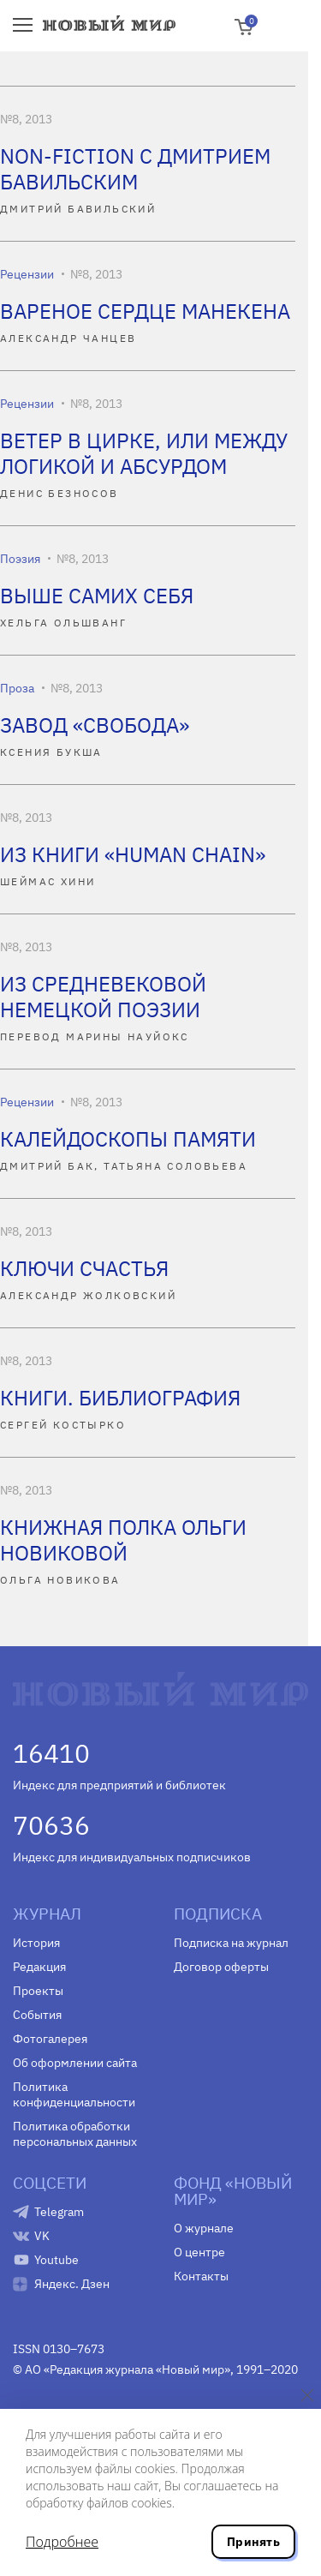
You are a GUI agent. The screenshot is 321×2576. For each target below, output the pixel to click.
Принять (253, 2541)
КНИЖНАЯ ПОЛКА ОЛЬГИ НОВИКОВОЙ (123, 1540)
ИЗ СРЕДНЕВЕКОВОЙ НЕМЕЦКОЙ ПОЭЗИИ (103, 996)
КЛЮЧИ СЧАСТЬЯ (84, 1268)
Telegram (59, 2212)
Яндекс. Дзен (72, 2283)
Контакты (201, 2276)
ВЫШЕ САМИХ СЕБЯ (96, 595)
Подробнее (62, 2541)
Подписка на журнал (231, 1942)
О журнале (204, 2228)
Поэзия (20, 559)
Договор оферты (221, 1966)
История (36, 1942)
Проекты (38, 1990)
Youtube (56, 2259)
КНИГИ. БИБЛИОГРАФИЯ (120, 1397)
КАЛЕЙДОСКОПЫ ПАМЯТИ (128, 1139)
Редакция (39, 1966)
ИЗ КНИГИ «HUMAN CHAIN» (132, 854)
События (37, 2014)
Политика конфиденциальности (74, 2094)
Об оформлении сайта (75, 2062)
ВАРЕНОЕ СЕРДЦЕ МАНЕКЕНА (145, 311)
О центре (199, 2252)
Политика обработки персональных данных (75, 2133)
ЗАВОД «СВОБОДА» (94, 725)
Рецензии (27, 274)
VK (42, 2236)
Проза (17, 688)
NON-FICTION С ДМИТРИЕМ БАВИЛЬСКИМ (135, 168)
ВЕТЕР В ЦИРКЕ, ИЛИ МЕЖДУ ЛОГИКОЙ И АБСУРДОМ (144, 453)
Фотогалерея (50, 2038)
